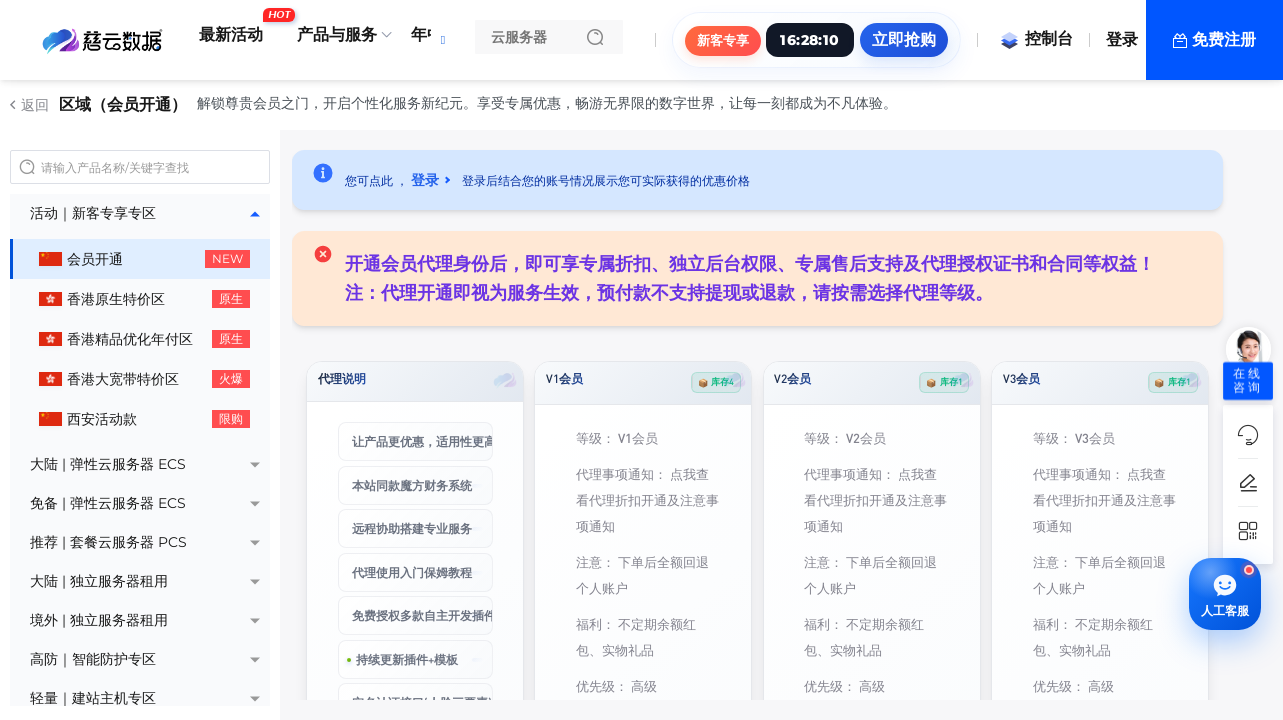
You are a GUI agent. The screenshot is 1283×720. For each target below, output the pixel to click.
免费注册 (1224, 39)
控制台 (1036, 38)
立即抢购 (904, 39)
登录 (1122, 39)
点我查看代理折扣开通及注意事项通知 (647, 499)
